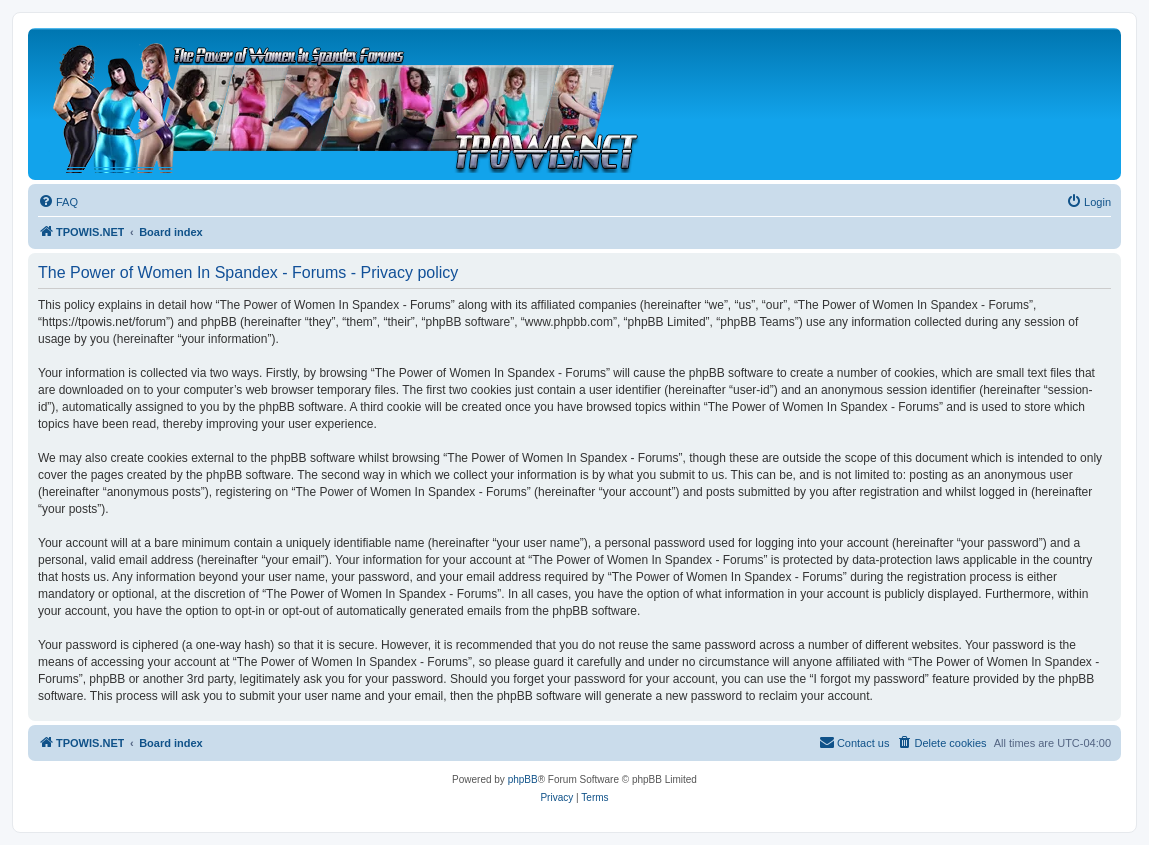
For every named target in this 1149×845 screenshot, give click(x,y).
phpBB (523, 779)
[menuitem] (58, 202)
